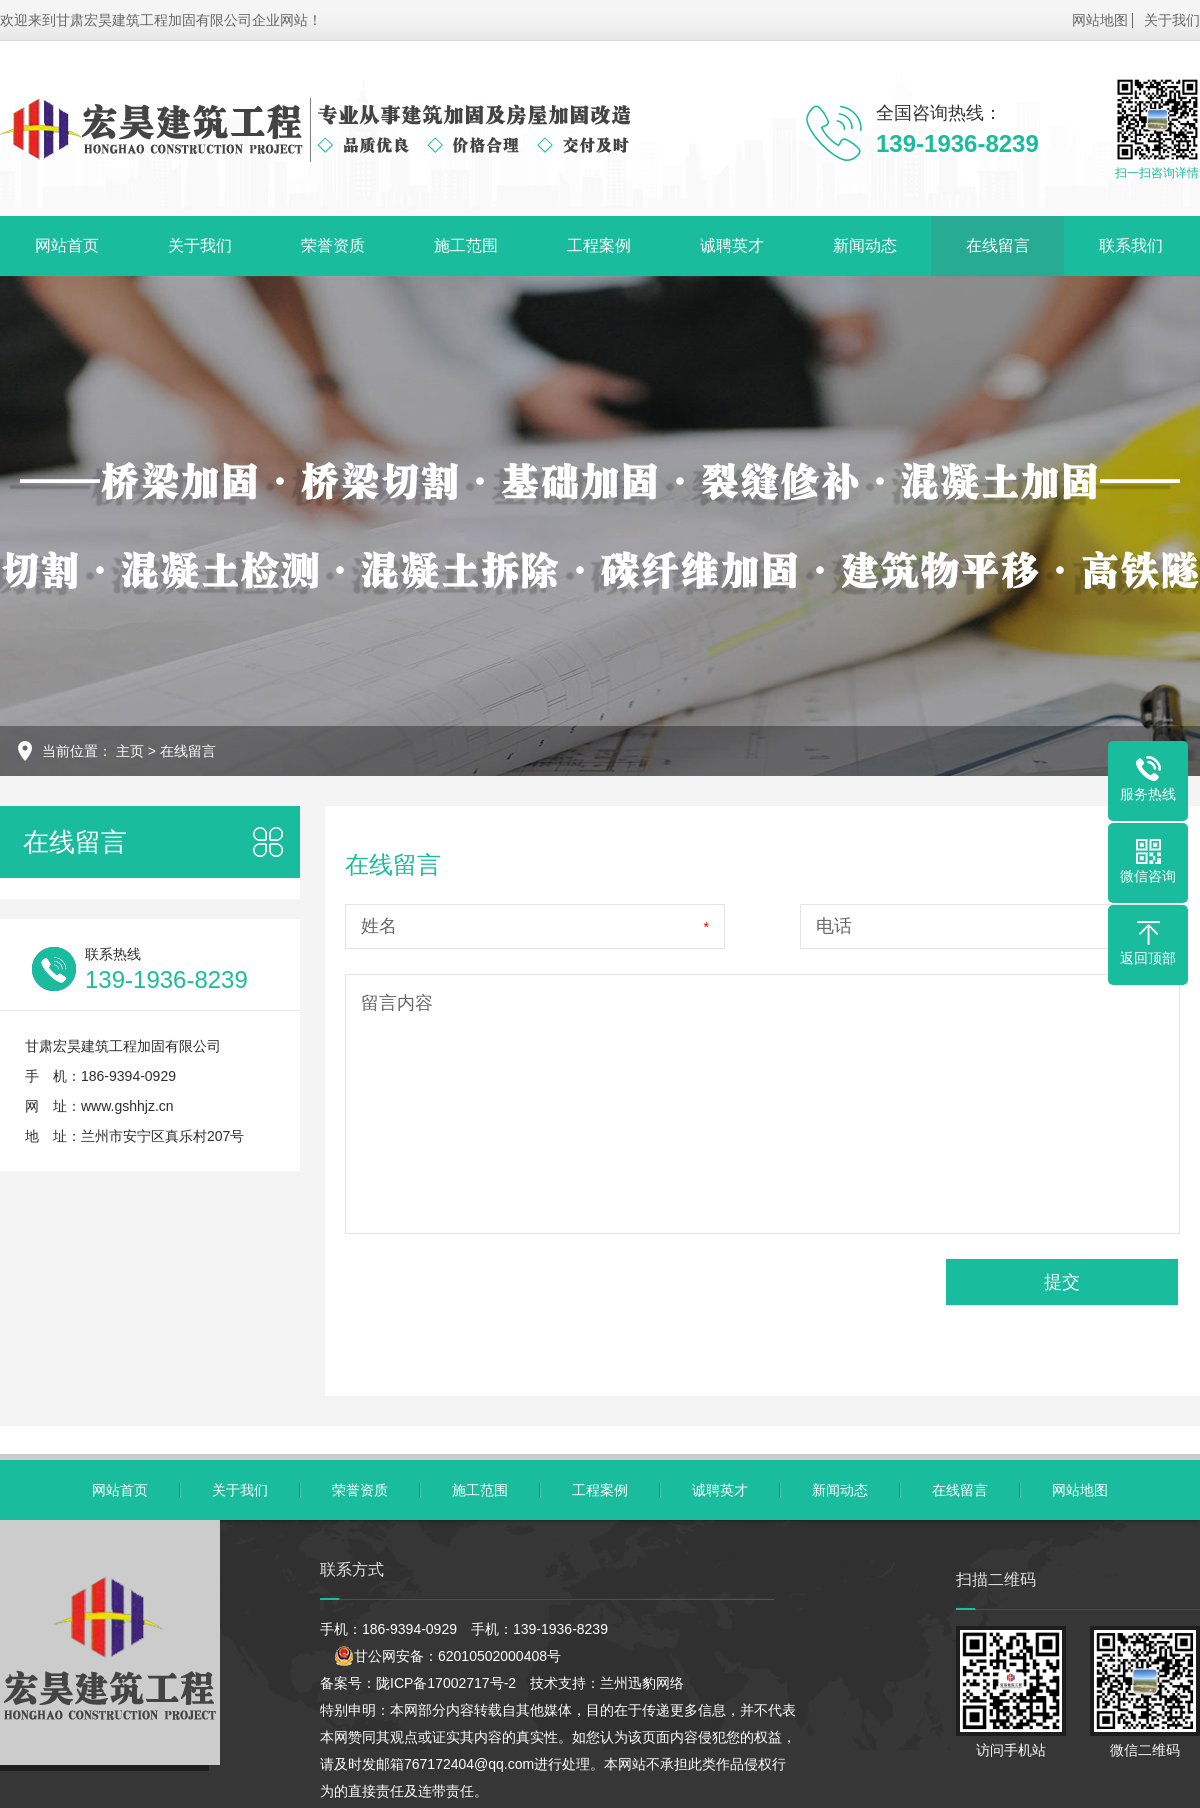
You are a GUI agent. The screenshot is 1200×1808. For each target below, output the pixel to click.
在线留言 (998, 245)
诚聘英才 (732, 245)
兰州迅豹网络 (642, 1683)
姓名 (379, 926)
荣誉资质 (333, 245)
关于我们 (1172, 20)
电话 (834, 926)
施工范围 (466, 245)
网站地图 (1100, 20)
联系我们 (1131, 245)
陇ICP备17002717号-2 (446, 1683)
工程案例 (599, 245)
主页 (130, 751)
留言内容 (397, 1003)
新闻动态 (865, 245)
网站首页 (67, 245)
